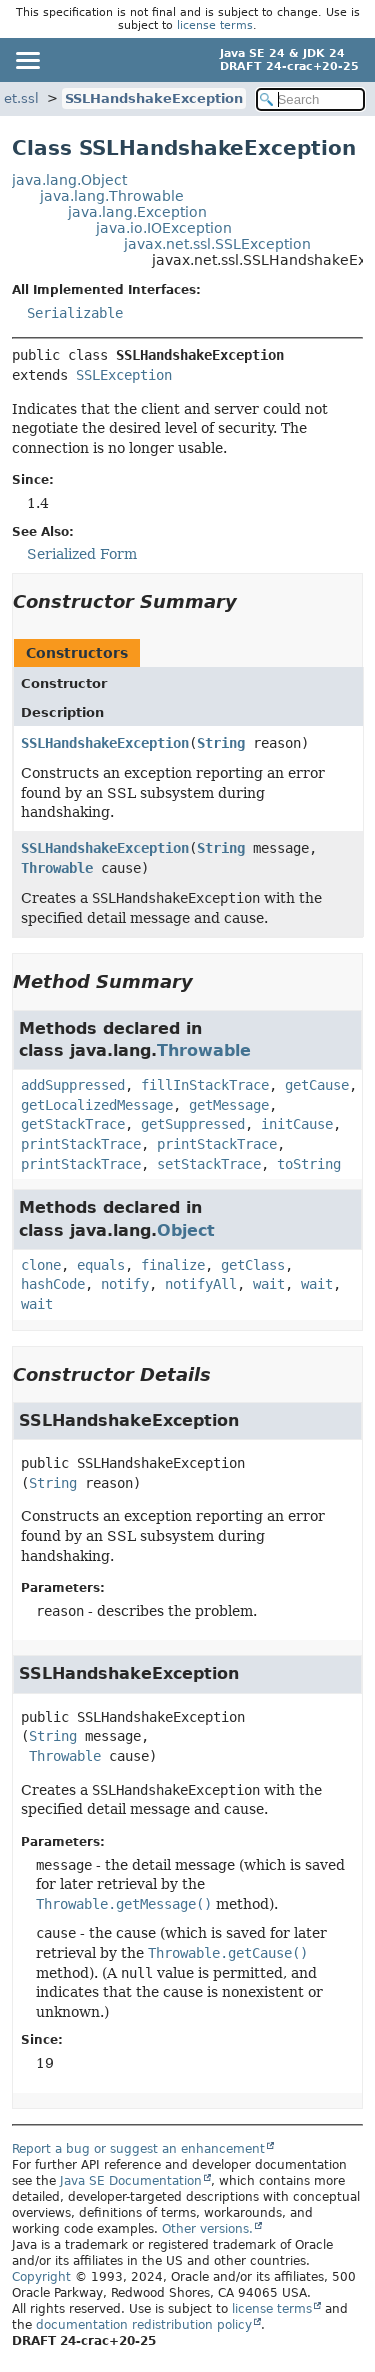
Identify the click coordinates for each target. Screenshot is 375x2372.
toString (309, 1164)
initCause (297, 1124)
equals (101, 1265)
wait (269, 1284)
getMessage (229, 1105)
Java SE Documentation (131, 2181)
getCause (317, 1085)
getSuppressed (193, 1124)
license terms (215, 25)
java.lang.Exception (137, 212)
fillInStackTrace (205, 1085)
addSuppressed (73, 1085)
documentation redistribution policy (144, 2325)
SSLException (124, 375)
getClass (253, 1265)
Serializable (75, 313)
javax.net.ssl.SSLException (217, 244)
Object (186, 1230)
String (221, 743)
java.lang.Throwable (112, 196)
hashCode (53, 1284)
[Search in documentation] (311, 99)
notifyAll (201, 1284)
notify (125, 1284)
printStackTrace (81, 1144)
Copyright (41, 2277)
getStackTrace (73, 1124)
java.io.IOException (164, 228)
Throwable (57, 868)
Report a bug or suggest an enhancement (138, 2149)
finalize (173, 1265)
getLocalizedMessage (97, 1105)
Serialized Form (82, 554)
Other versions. (207, 2229)
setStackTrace (209, 1164)
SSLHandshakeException (154, 98)
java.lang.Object (69, 180)
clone (41, 1265)
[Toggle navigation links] (27, 60)
